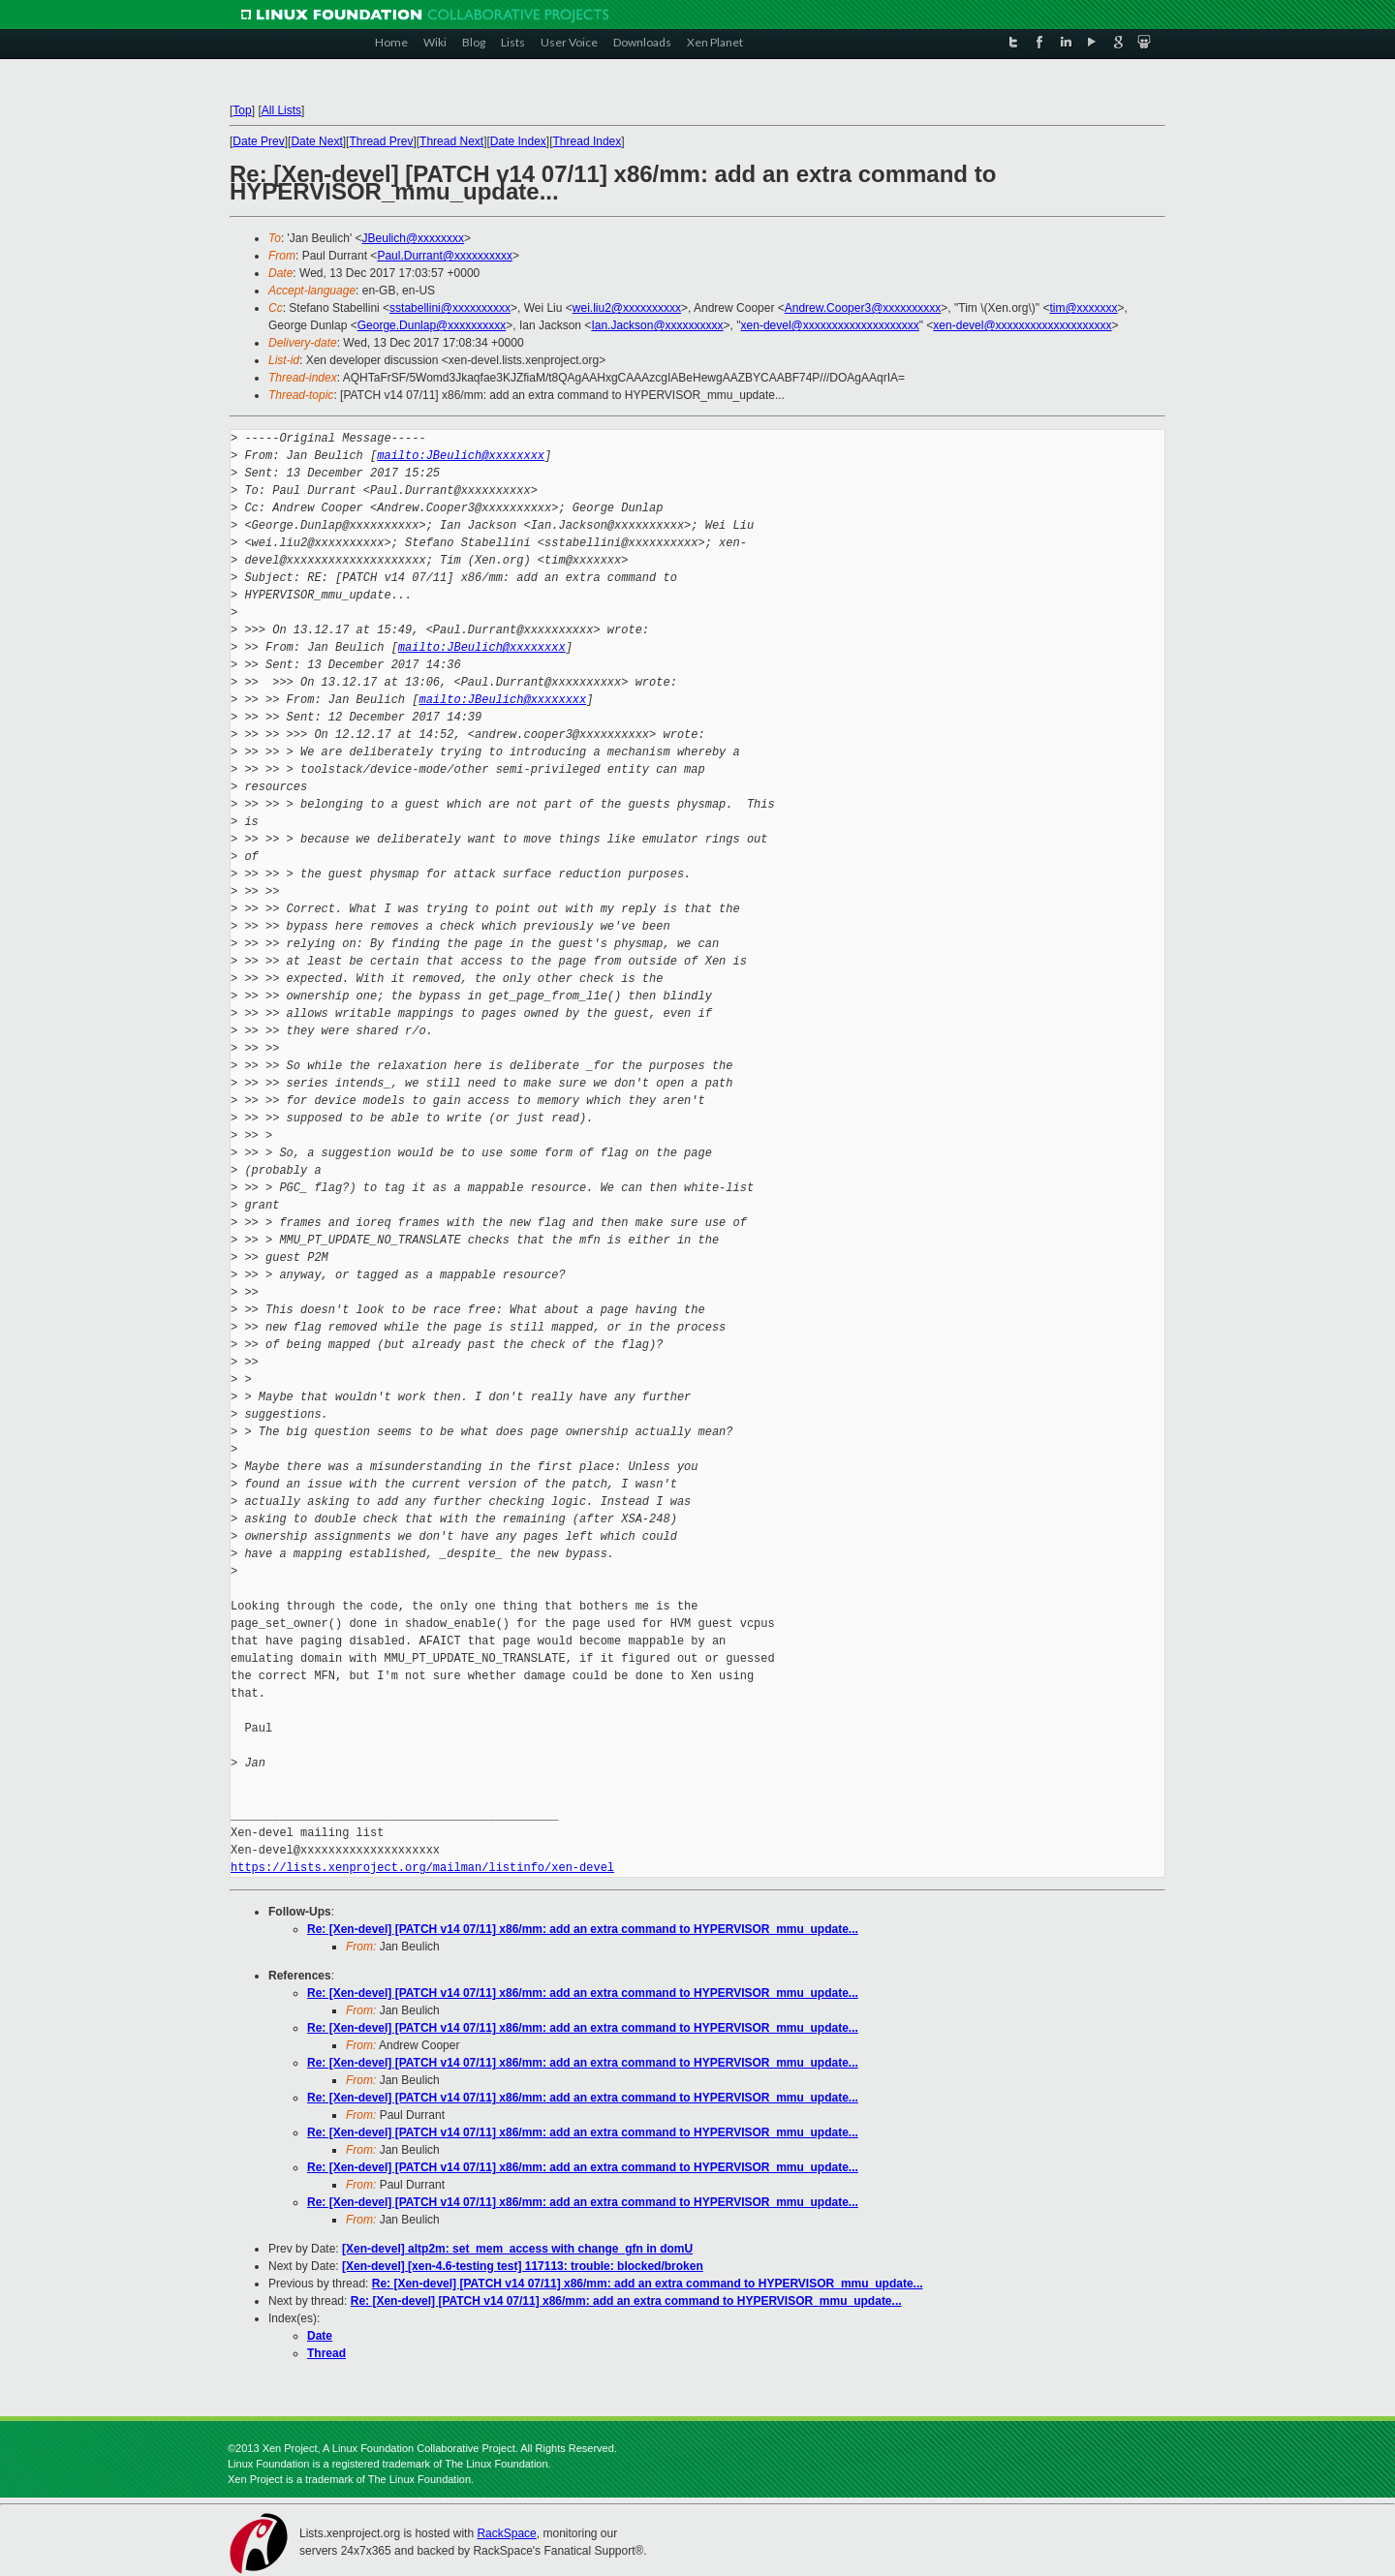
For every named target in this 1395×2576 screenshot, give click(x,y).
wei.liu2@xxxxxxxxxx (627, 308)
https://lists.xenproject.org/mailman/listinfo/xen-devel (422, 1867)
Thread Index (587, 141)
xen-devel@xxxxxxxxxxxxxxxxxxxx (830, 325)
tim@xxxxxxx (1083, 308)
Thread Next (451, 141)
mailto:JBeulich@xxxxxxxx (460, 455)
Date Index (518, 141)
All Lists (281, 110)
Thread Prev (381, 141)
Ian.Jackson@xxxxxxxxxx (657, 325)
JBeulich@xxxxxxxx (413, 238)
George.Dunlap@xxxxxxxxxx (432, 325)
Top (241, 110)
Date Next (316, 141)
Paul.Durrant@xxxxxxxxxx (444, 255)
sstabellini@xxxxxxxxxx (450, 308)
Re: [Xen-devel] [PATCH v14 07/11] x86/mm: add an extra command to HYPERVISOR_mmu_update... (582, 1929)
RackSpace (506, 2533)
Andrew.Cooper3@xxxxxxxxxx (863, 308)
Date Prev (258, 141)
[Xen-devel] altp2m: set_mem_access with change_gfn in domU (517, 2248)
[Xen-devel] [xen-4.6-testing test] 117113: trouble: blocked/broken (522, 2266)
